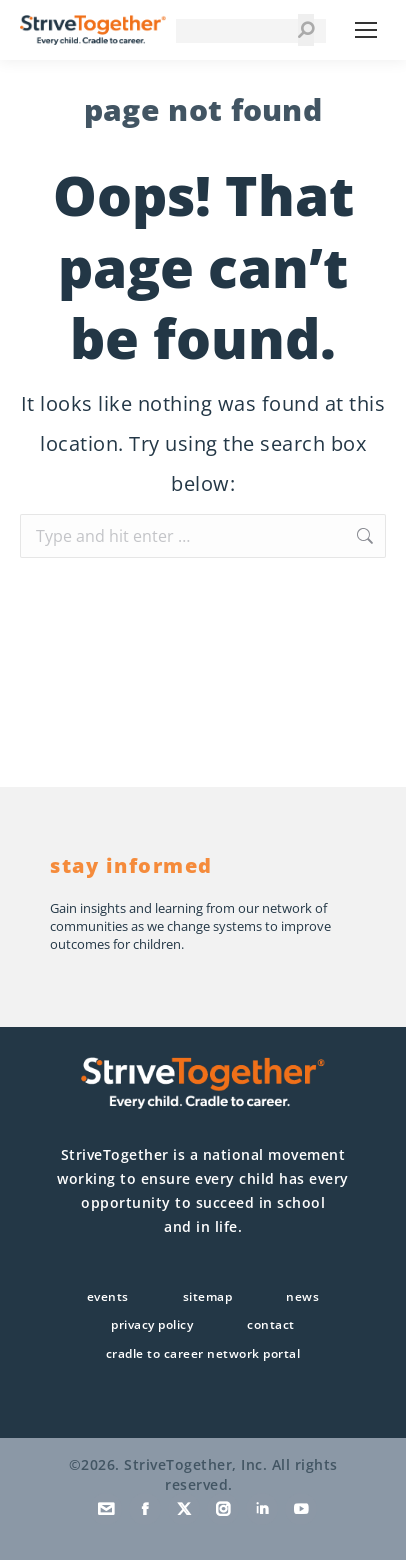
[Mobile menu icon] (366, 30)
